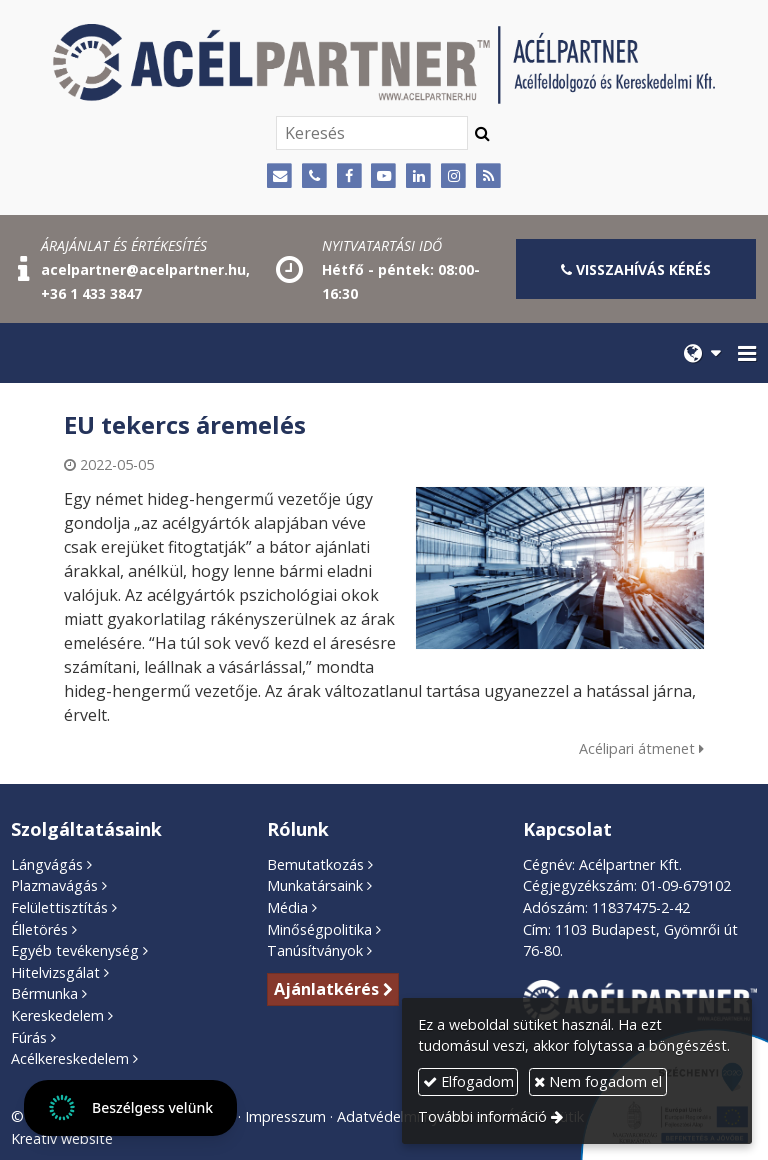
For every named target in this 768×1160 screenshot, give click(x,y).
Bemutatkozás (315, 864)
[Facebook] (349, 176)
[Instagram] (453, 176)
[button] (747, 353)
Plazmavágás (54, 885)
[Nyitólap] (384, 64)
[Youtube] (384, 176)
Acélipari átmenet (641, 748)
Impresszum (285, 1116)
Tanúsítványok (315, 950)
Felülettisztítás (59, 907)
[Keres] (482, 133)
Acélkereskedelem (70, 1058)
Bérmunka (44, 993)
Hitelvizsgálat (55, 972)
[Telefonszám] (314, 176)
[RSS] (488, 176)
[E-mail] (279, 176)
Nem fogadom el (598, 1081)
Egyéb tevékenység (75, 950)
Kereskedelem (57, 1015)
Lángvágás (47, 864)
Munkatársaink (315, 885)
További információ (482, 1116)
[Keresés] (372, 133)
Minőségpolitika (319, 929)
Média (287, 907)
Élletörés (39, 929)
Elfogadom (468, 1081)
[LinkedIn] (418, 176)
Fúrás (29, 1037)
